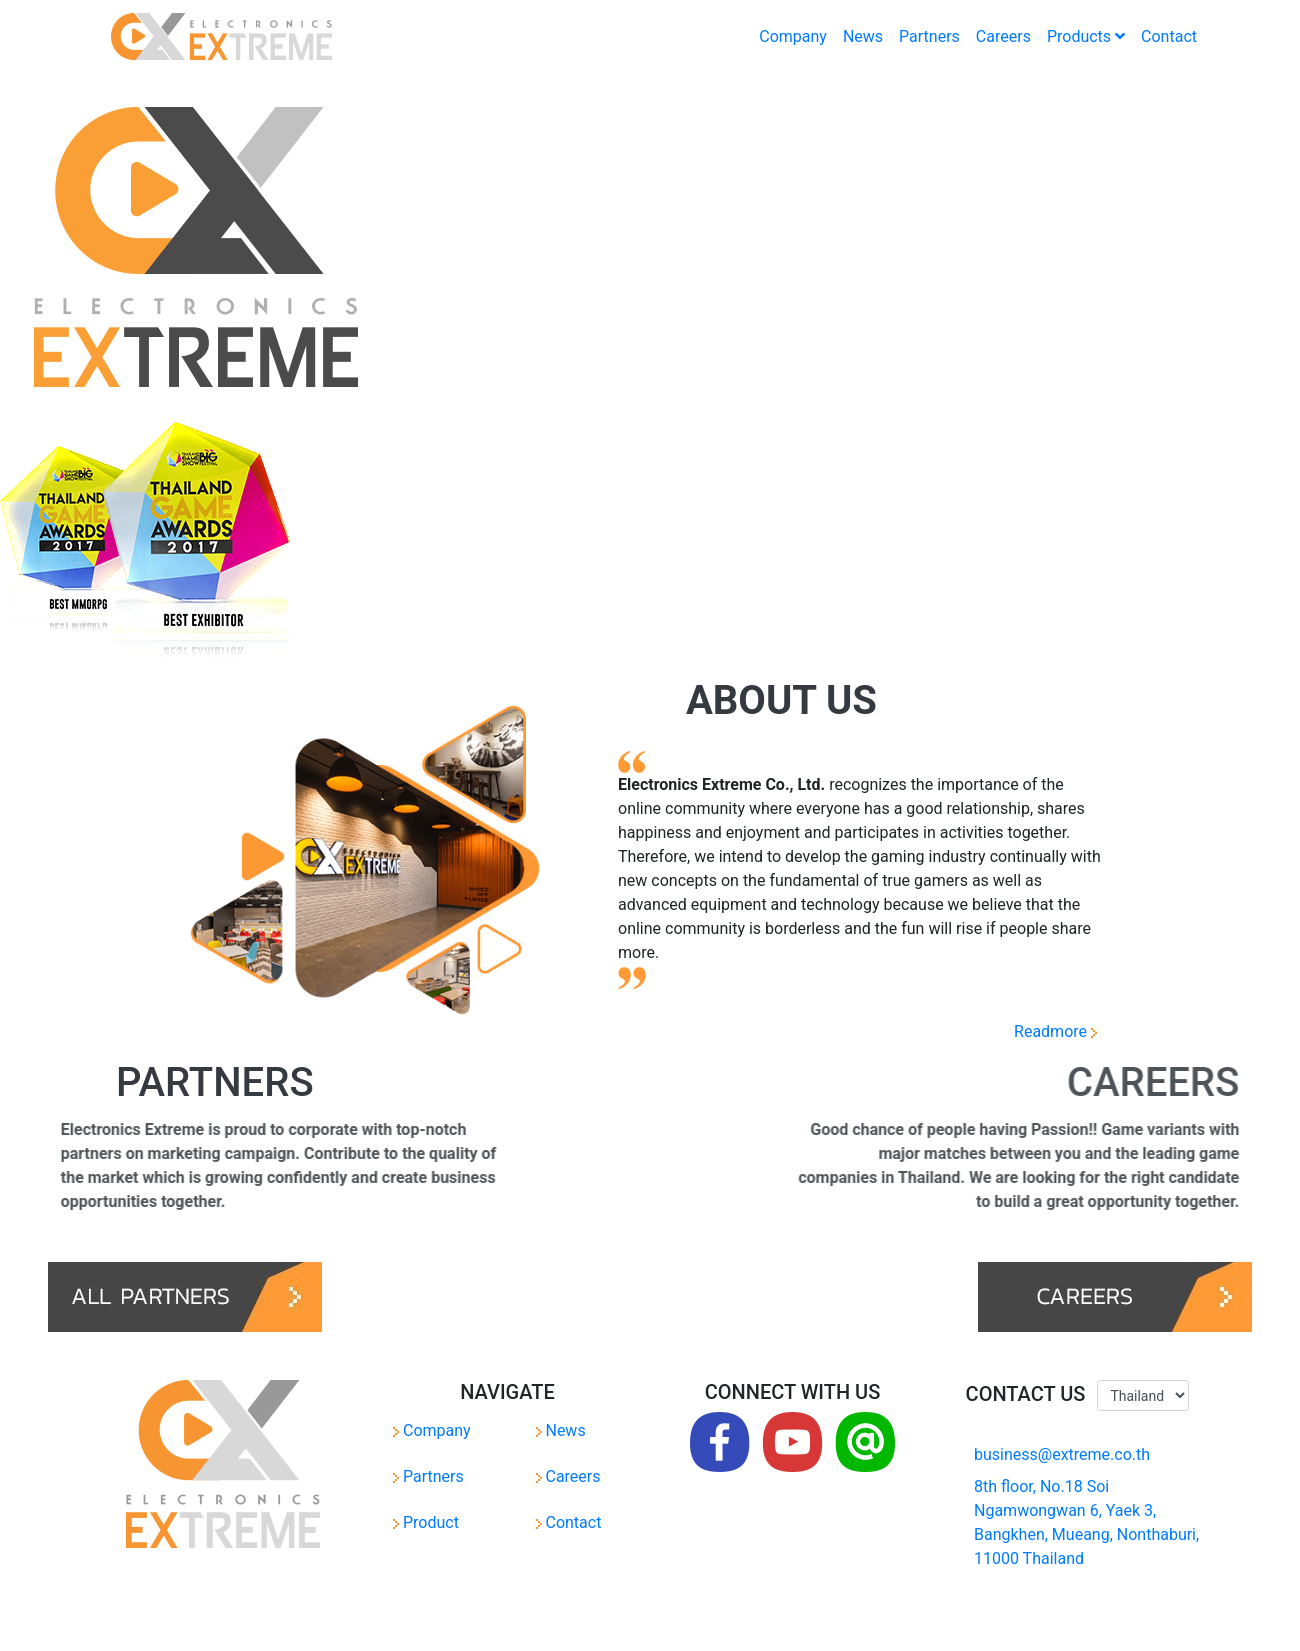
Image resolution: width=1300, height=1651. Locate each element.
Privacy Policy (546, 1623)
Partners (929, 36)
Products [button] (1086, 36)
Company (793, 36)
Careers (1003, 36)
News (863, 36)
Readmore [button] (1048, 1031)
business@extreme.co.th (1062, 1454)
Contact (1169, 36)
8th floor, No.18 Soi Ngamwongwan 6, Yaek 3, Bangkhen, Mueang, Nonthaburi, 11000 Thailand (1086, 1522)
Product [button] (426, 1522)
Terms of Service (644, 1623)
